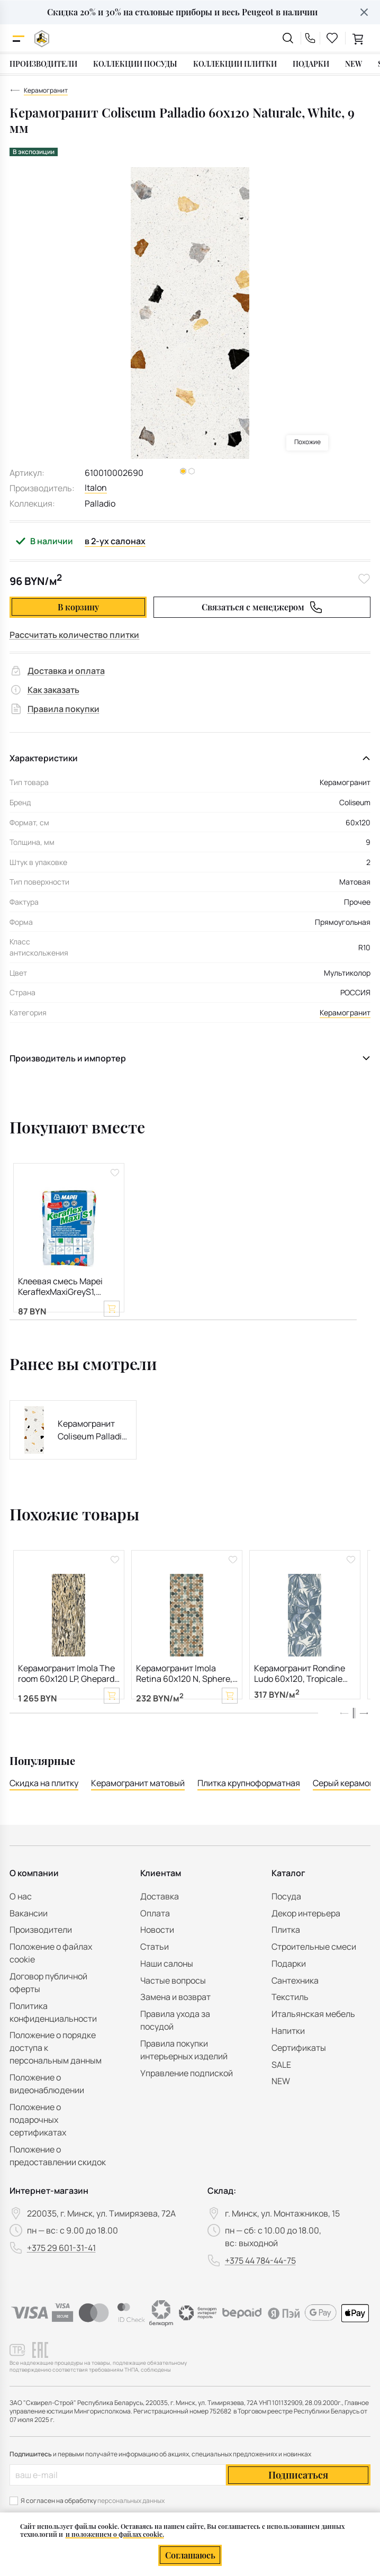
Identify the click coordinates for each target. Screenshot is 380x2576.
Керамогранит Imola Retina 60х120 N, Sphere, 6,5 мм (184, 1685)
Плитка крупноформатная (248, 1807)
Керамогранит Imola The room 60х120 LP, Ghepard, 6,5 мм (67, 1685)
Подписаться (298, 2498)
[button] (363, 1736)
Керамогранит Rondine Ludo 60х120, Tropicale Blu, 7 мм (299, 1685)
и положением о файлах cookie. (115, 2534)
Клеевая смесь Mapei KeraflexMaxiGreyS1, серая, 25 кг (60, 1287)
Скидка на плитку (44, 1807)
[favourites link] (332, 38)
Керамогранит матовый (138, 1807)
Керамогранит (345, 1012)
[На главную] (42, 38)
